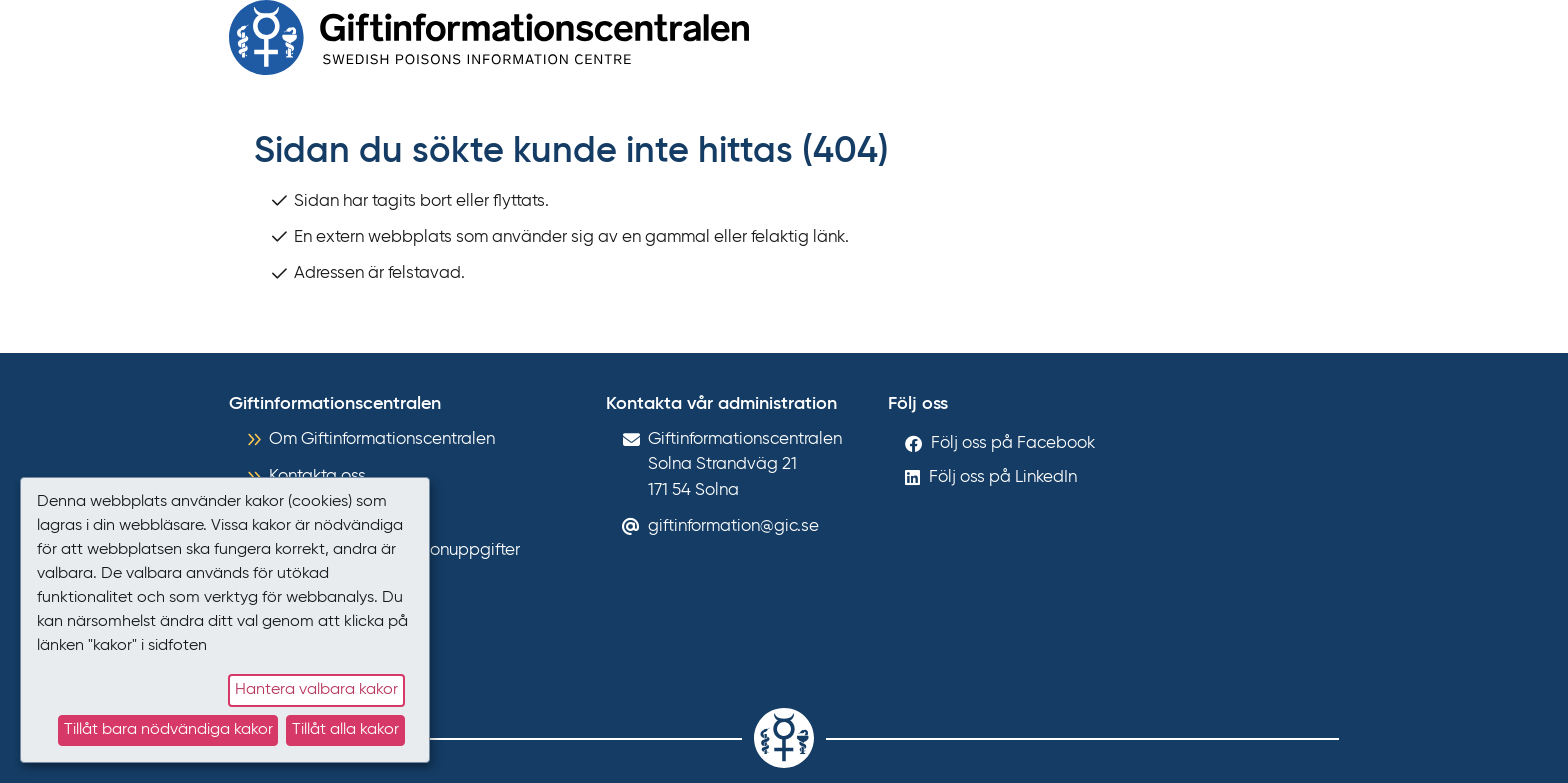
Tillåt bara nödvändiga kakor (168, 730)
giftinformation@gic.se (733, 526)
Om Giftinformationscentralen (382, 439)
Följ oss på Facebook (1013, 443)
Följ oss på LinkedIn (1003, 477)
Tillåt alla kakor (345, 730)
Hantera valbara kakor (316, 690)
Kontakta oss (317, 476)
